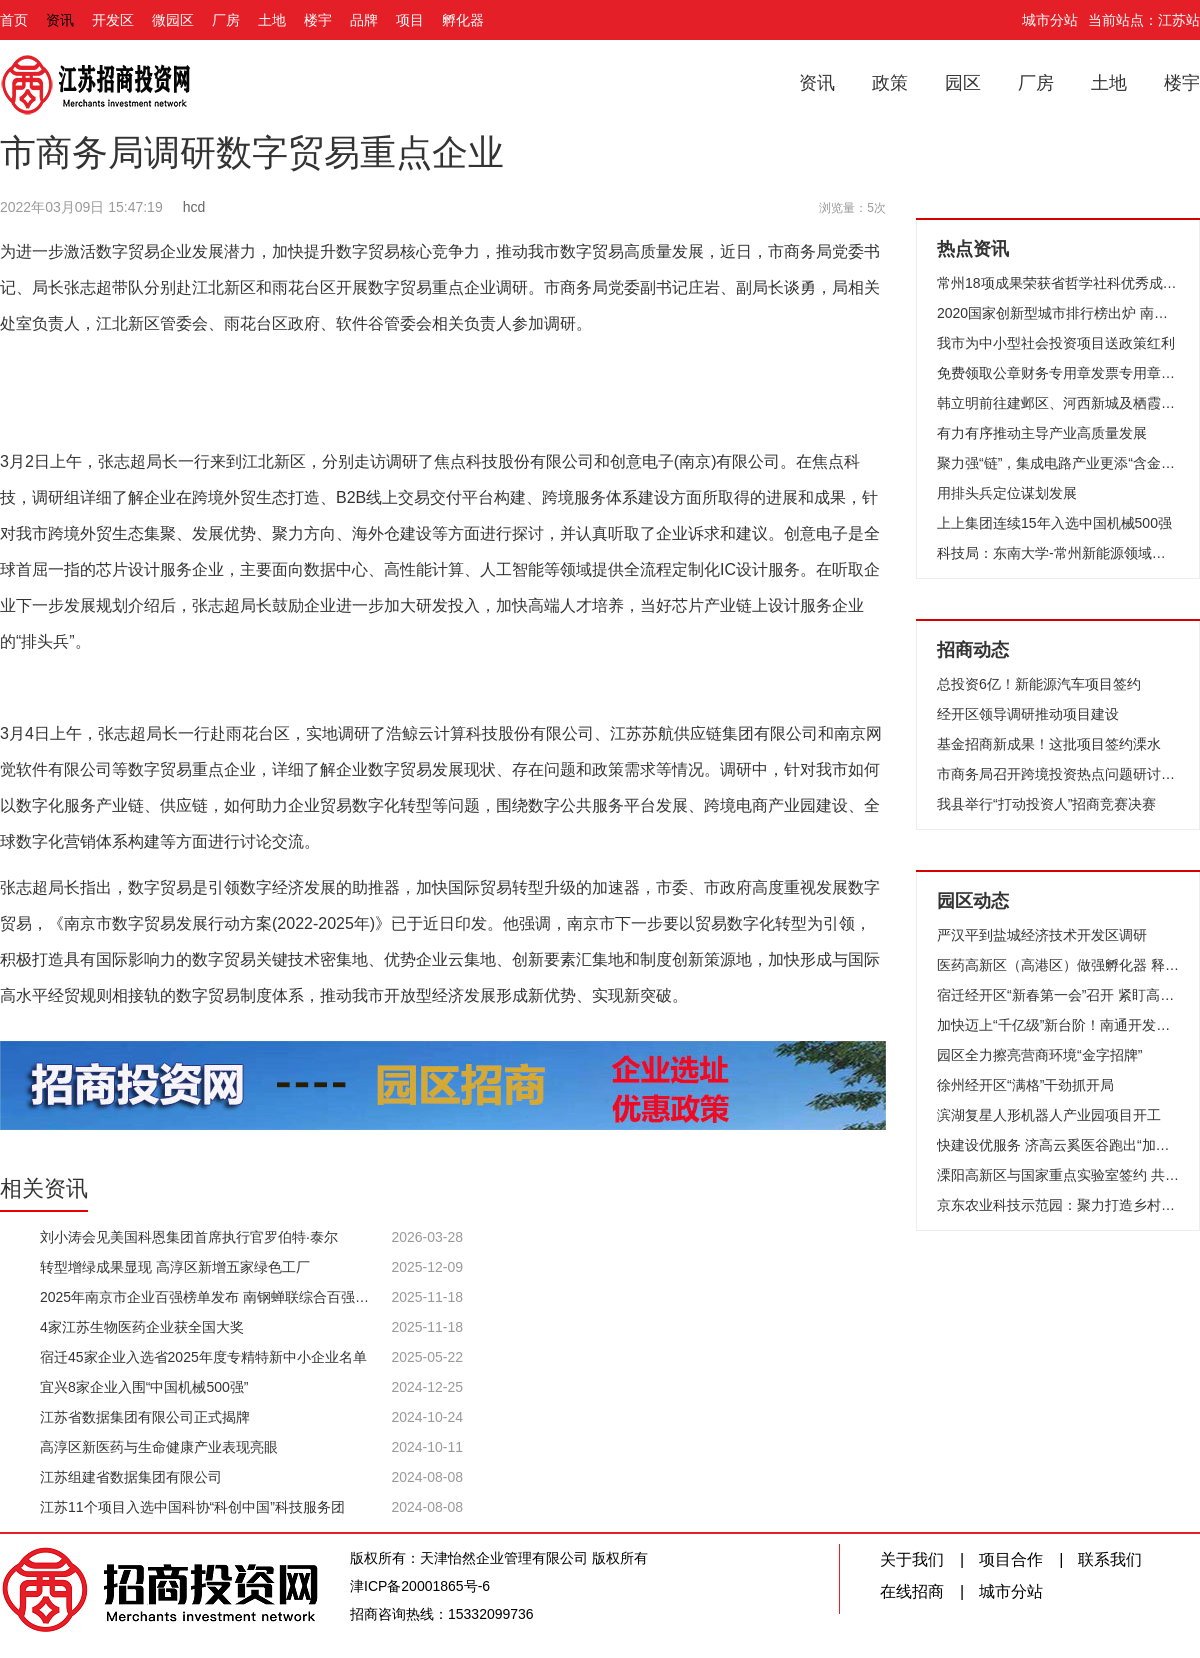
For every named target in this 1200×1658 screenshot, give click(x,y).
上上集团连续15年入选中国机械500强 (1054, 523)
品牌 (364, 20)
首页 (14, 20)
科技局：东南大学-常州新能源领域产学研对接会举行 (1058, 553)
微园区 (173, 20)
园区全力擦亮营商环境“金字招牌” (1039, 1055)
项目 (410, 20)
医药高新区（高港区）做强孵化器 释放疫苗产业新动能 (1058, 965)
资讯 (60, 20)
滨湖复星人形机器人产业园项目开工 (1049, 1115)
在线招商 (912, 1591)
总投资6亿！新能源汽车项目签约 (1039, 684)
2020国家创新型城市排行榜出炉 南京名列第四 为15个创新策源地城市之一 (1058, 313)
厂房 (226, 20)
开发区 (113, 20)
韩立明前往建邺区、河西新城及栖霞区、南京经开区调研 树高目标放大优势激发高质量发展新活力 (1058, 403)
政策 (890, 83)
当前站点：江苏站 (1144, 20)
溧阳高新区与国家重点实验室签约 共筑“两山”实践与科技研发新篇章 (1058, 1175)
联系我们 (1110, 1559)
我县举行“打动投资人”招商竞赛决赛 (1046, 804)
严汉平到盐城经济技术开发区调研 (1042, 935)
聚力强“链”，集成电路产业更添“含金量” (1058, 463)
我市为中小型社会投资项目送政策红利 (1056, 343)
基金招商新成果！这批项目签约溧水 (1049, 744)
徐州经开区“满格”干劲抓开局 (1025, 1085)
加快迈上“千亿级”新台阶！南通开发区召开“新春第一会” (1058, 1025)
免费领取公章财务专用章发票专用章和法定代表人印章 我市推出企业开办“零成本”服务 (1058, 373)
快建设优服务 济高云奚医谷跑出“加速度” (1058, 1145)
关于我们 (912, 1559)
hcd (194, 207)
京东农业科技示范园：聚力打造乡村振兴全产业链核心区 (1058, 1205)
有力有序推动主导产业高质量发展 (1042, 433)
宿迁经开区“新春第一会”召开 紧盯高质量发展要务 (1058, 995)
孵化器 (463, 20)
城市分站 (1050, 20)
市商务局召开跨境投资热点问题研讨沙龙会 (1058, 774)
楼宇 (318, 20)
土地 (272, 20)
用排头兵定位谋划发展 (1007, 493)
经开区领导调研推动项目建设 (1028, 714)
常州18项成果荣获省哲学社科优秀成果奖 (1058, 283)
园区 (963, 83)
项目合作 (1011, 1559)
